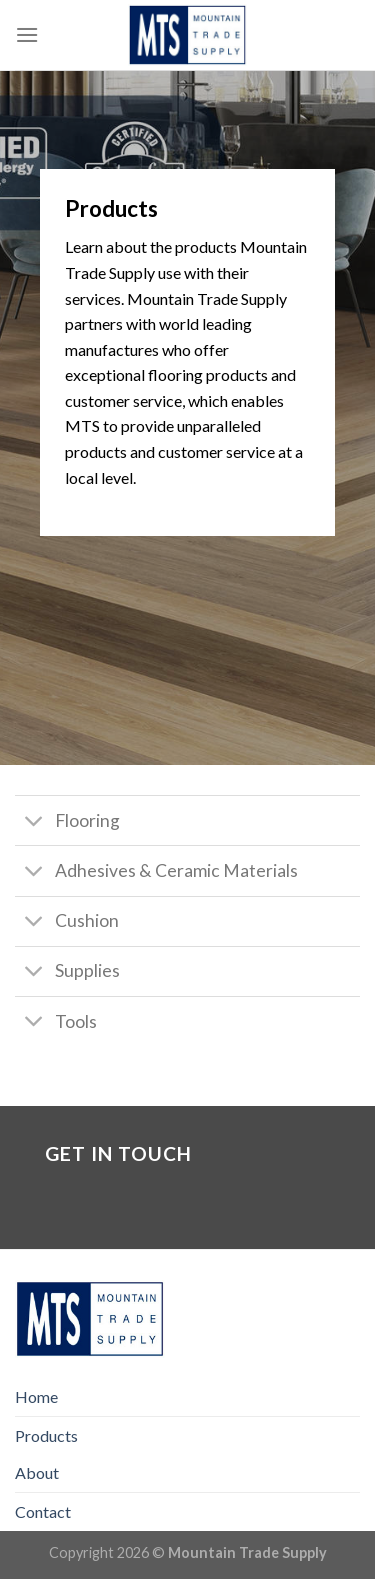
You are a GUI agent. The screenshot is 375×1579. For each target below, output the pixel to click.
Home (36, 1396)
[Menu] (27, 34)
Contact (43, 1511)
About (37, 1472)
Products (46, 1435)
